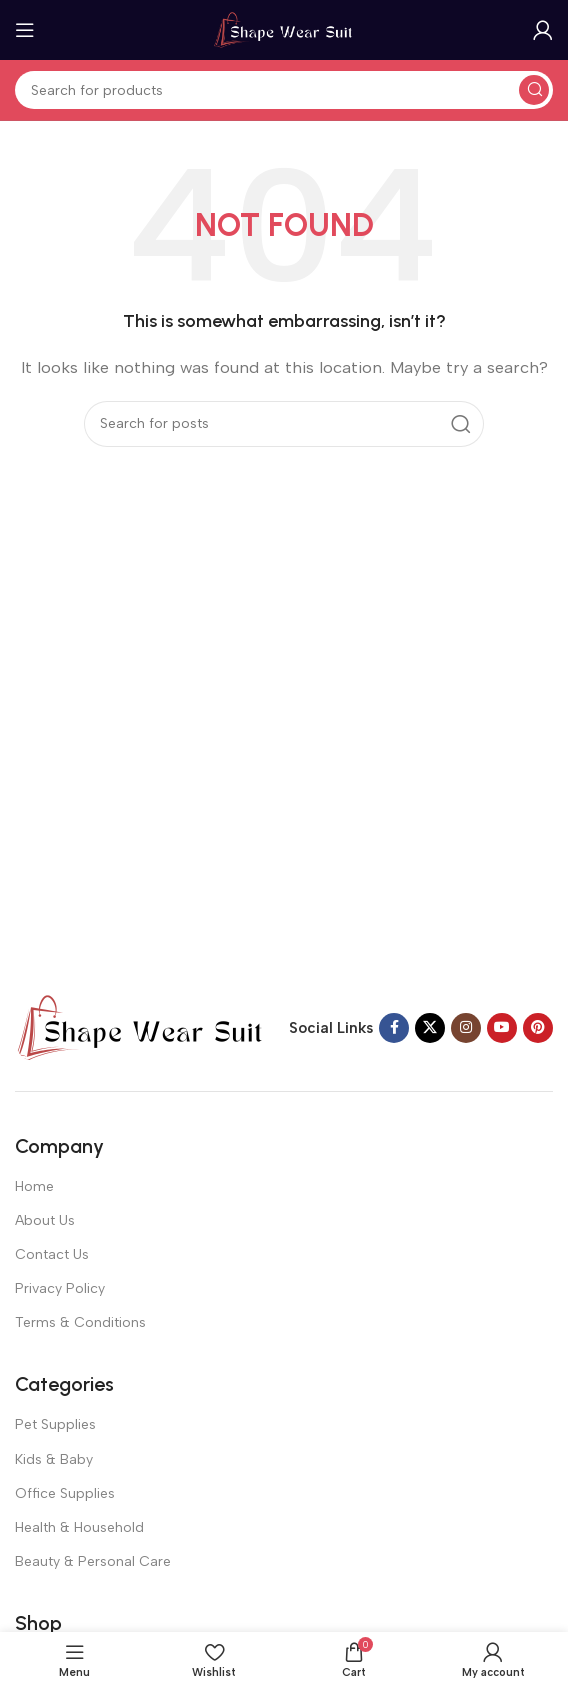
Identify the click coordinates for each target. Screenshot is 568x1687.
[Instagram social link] (466, 1028)
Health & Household (79, 1527)
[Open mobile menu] (25, 30)
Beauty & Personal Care (93, 1561)
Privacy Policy (60, 1288)
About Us (45, 1220)
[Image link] (140, 1026)
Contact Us (52, 1254)
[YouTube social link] (502, 1028)
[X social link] (430, 1028)
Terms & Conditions (80, 1322)
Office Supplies (65, 1493)
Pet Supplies (55, 1424)
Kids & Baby (54, 1459)
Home (34, 1186)
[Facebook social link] (394, 1028)
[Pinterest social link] (538, 1028)
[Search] (284, 90)
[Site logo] (284, 29)
